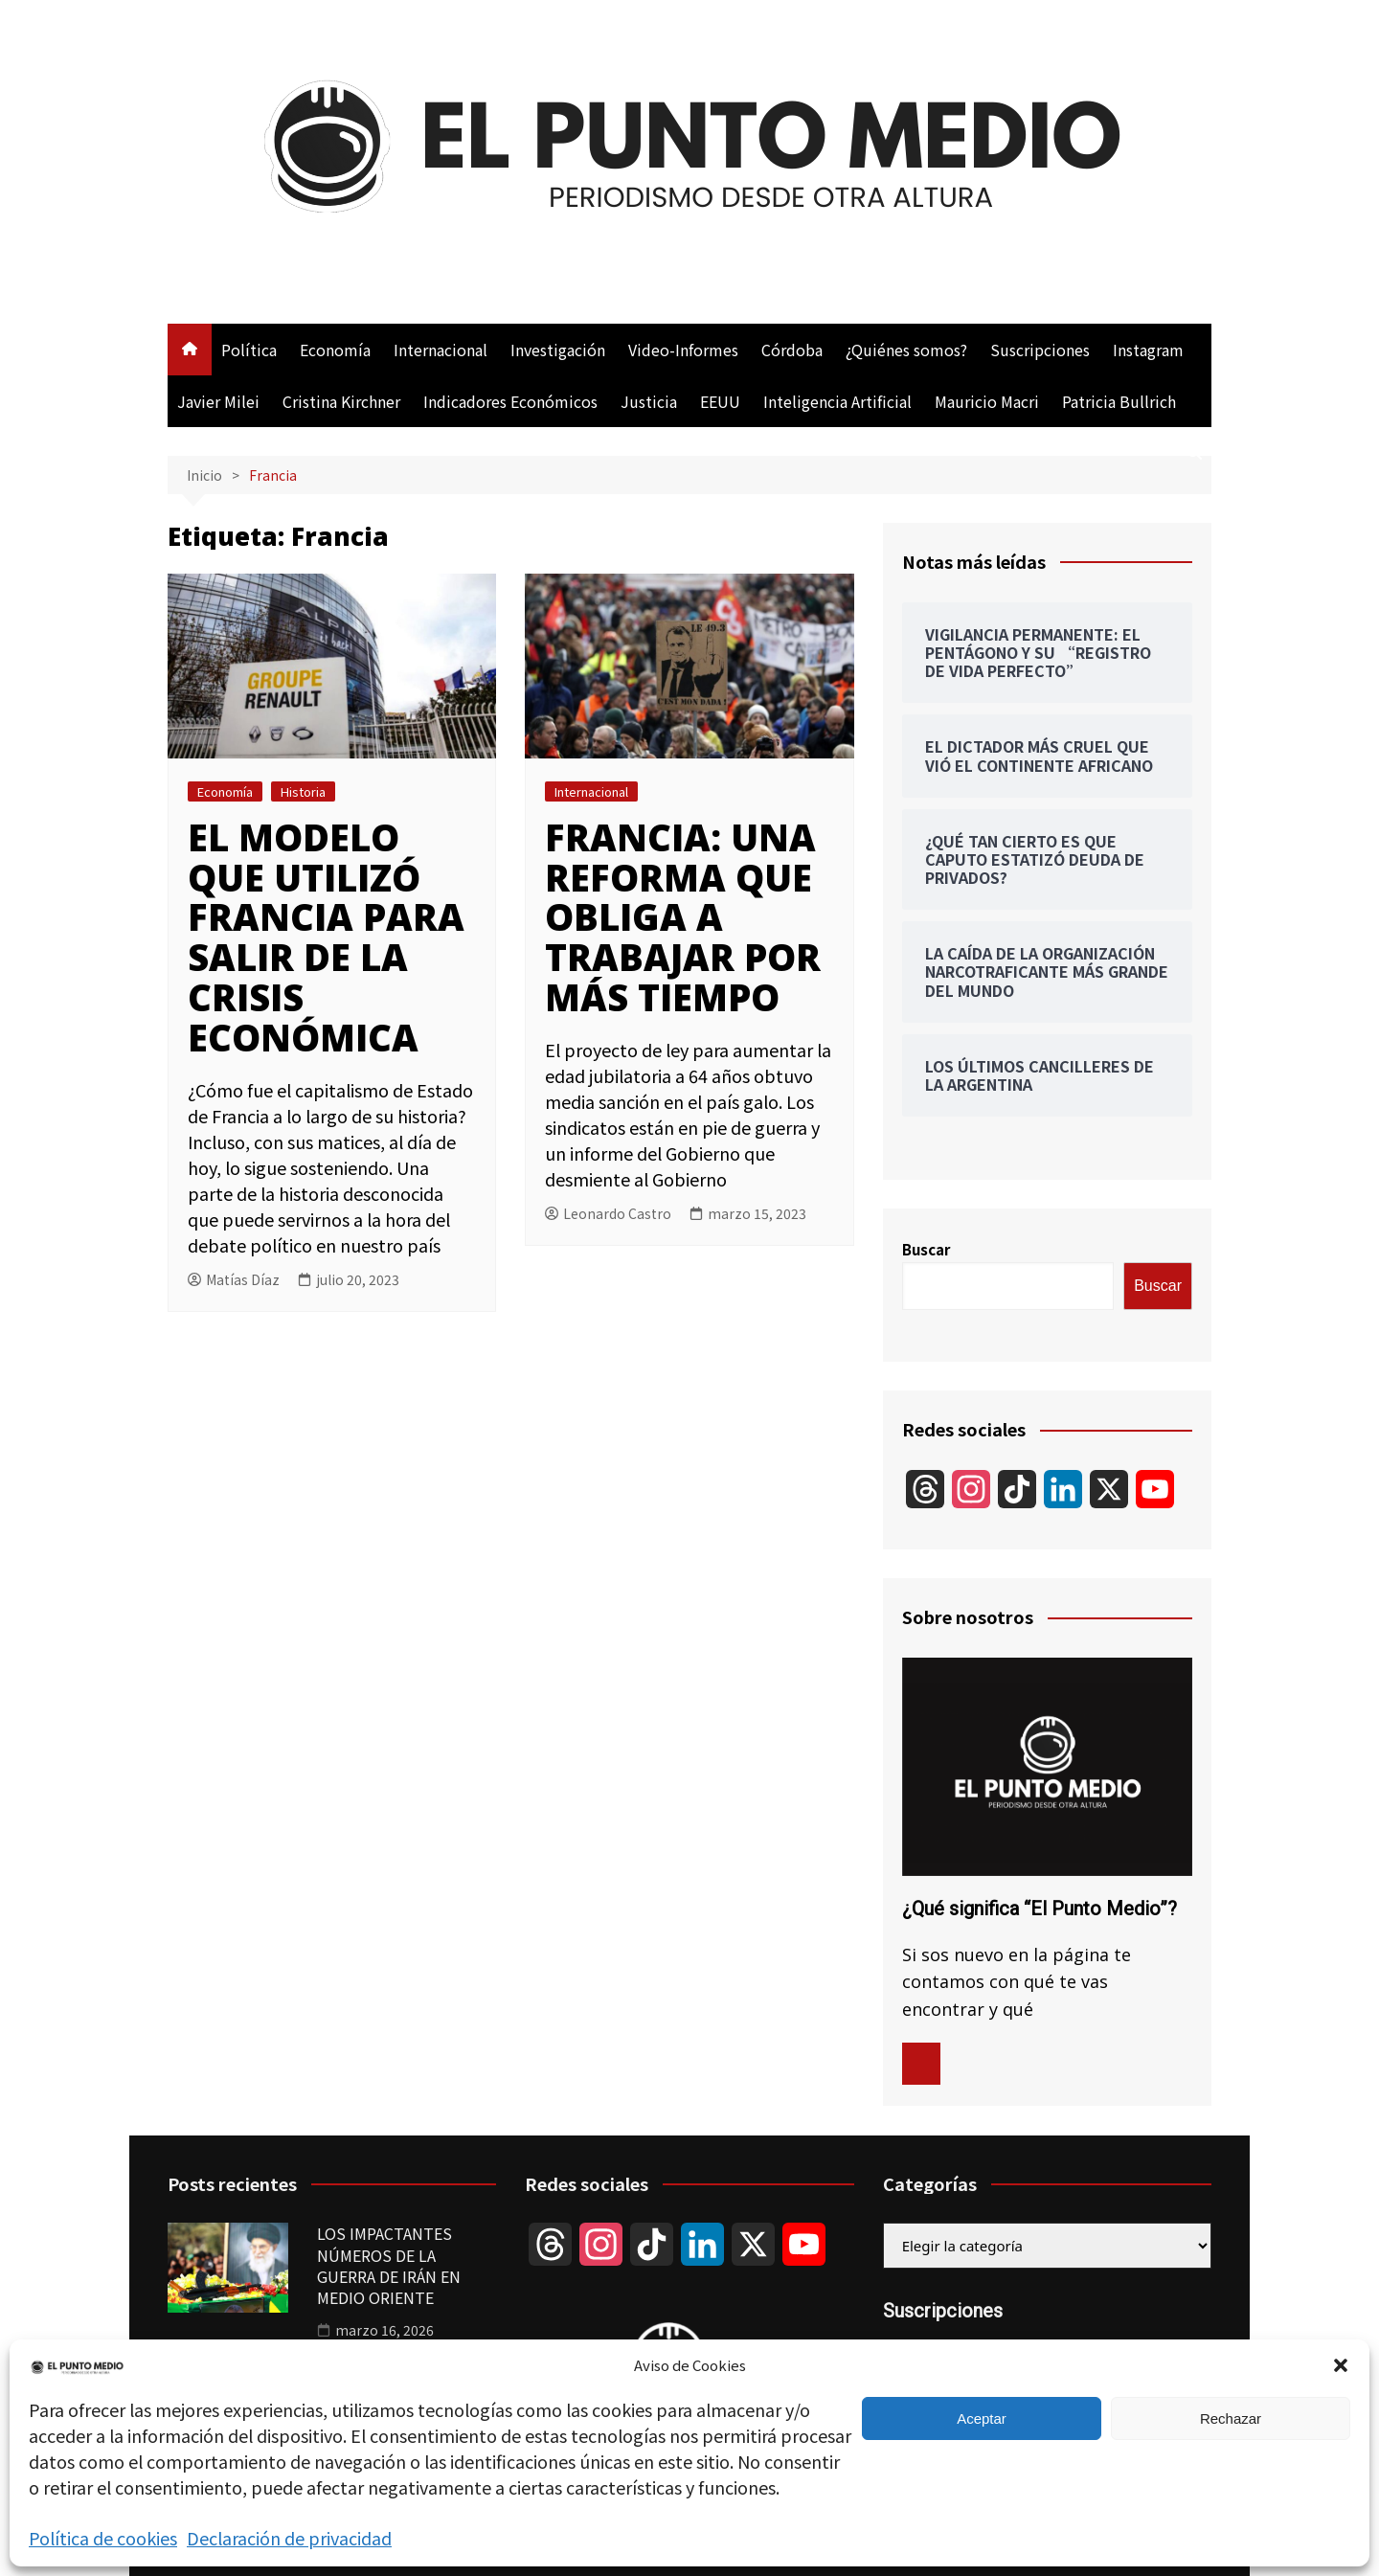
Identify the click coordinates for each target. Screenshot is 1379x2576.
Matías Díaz (234, 1279)
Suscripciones (1040, 349)
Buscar (926, 1249)
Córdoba (792, 349)
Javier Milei (218, 401)
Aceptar (981, 2418)
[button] (1340, 2365)
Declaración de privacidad (289, 2537)
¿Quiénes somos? (906, 349)
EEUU (720, 401)
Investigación (557, 349)
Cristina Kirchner (341, 401)
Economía (335, 349)
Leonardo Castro (608, 1213)
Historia (303, 791)
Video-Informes (683, 349)
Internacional (440, 349)
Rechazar (1230, 2418)
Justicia (649, 401)
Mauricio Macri (987, 401)
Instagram (1148, 349)
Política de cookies (103, 2537)
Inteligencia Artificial (837, 401)
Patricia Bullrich (1119, 401)
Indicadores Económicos (510, 401)
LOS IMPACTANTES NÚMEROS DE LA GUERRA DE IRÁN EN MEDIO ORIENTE (389, 2265)
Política (249, 349)
